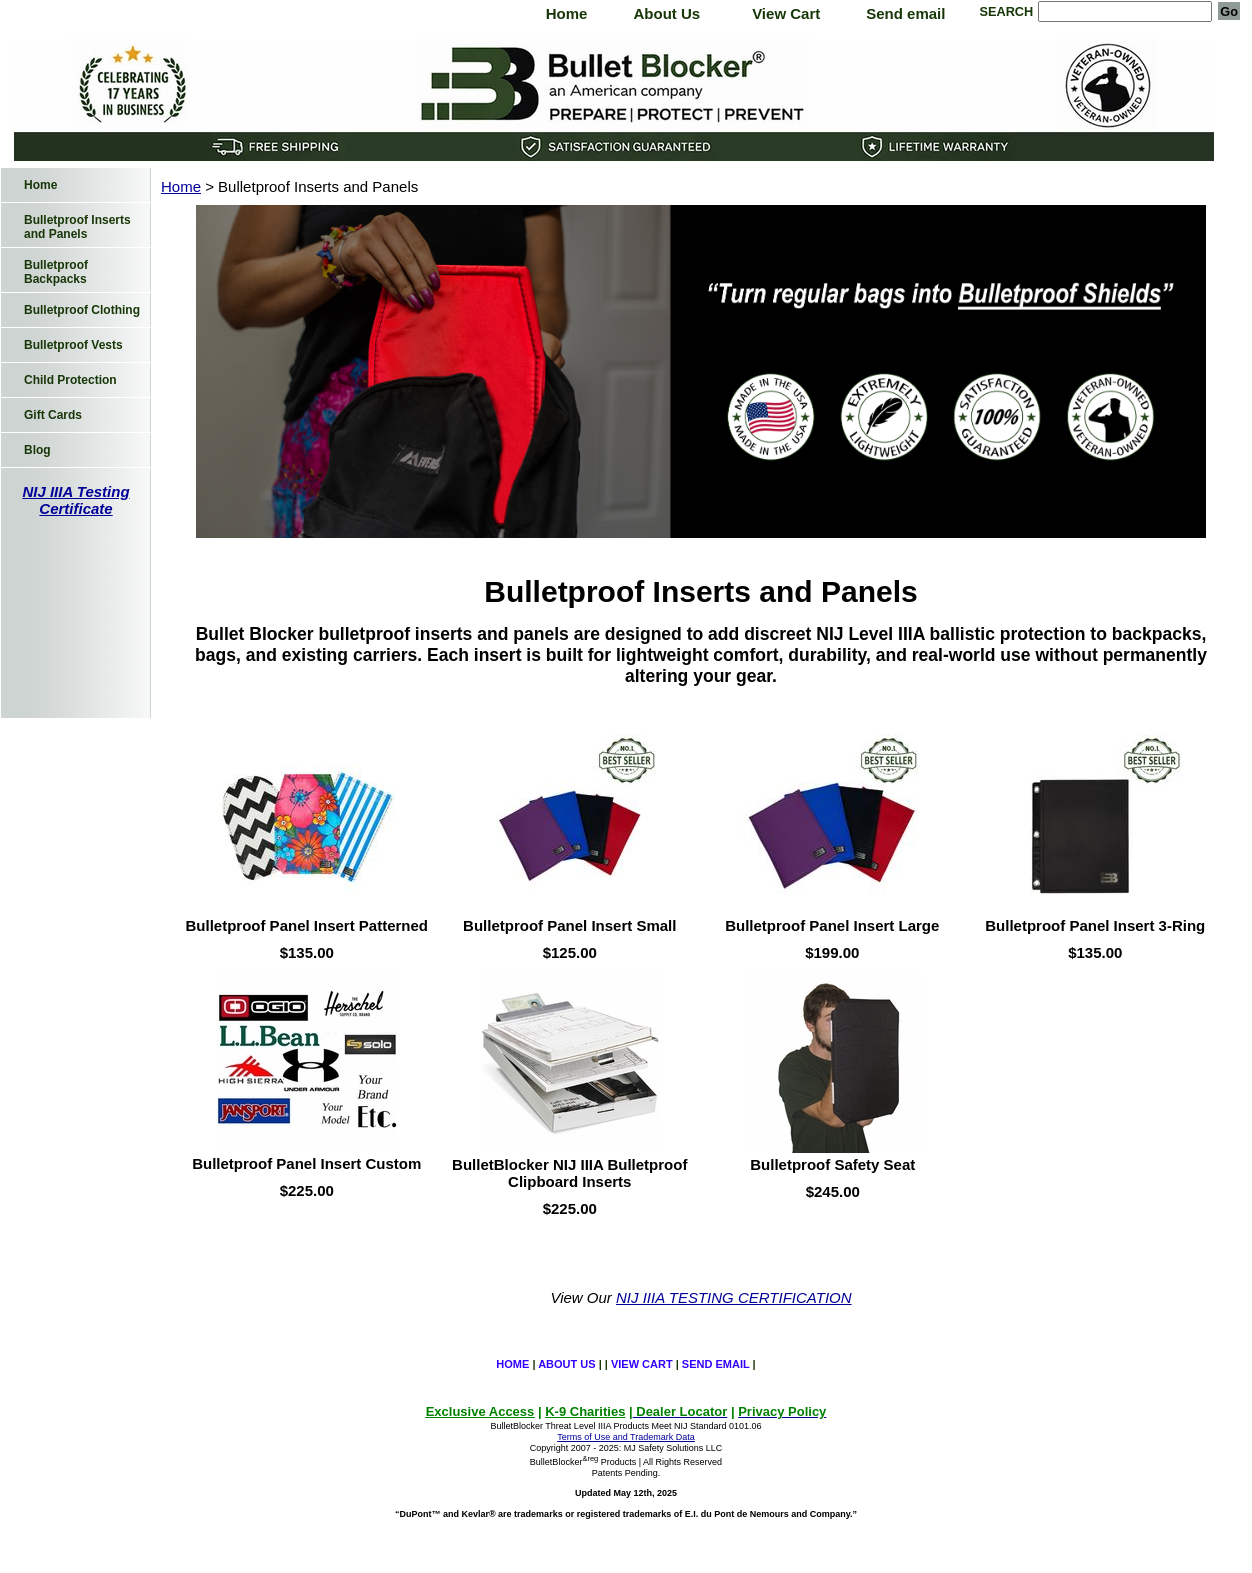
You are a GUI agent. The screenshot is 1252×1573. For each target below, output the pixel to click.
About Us (666, 13)
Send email (905, 13)
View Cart (786, 13)
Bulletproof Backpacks (56, 272)
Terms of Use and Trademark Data (626, 1437)
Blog (37, 450)
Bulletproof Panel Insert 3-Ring (1095, 925)
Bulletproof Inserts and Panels (77, 227)
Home (567, 13)
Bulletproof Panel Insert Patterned (306, 925)
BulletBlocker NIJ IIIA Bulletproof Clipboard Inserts (569, 1173)
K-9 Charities (585, 1411)
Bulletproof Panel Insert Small (569, 925)
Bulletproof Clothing (82, 310)
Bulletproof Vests (73, 345)
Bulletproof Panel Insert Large (832, 925)
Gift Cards (53, 415)
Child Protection (70, 380)
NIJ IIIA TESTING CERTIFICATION (734, 1297)
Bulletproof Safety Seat (832, 1164)
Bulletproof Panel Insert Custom (306, 1163)
